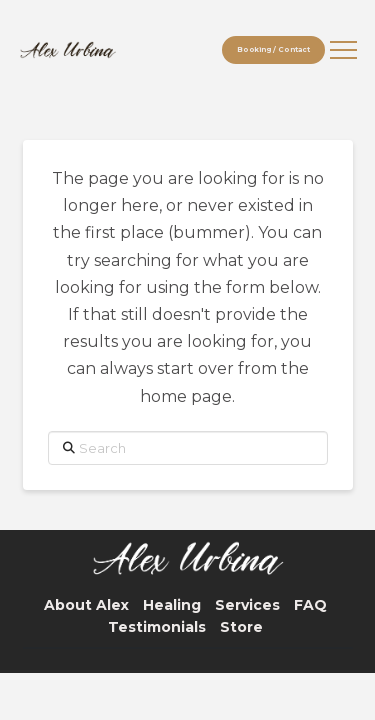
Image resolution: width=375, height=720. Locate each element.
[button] (343, 50)
